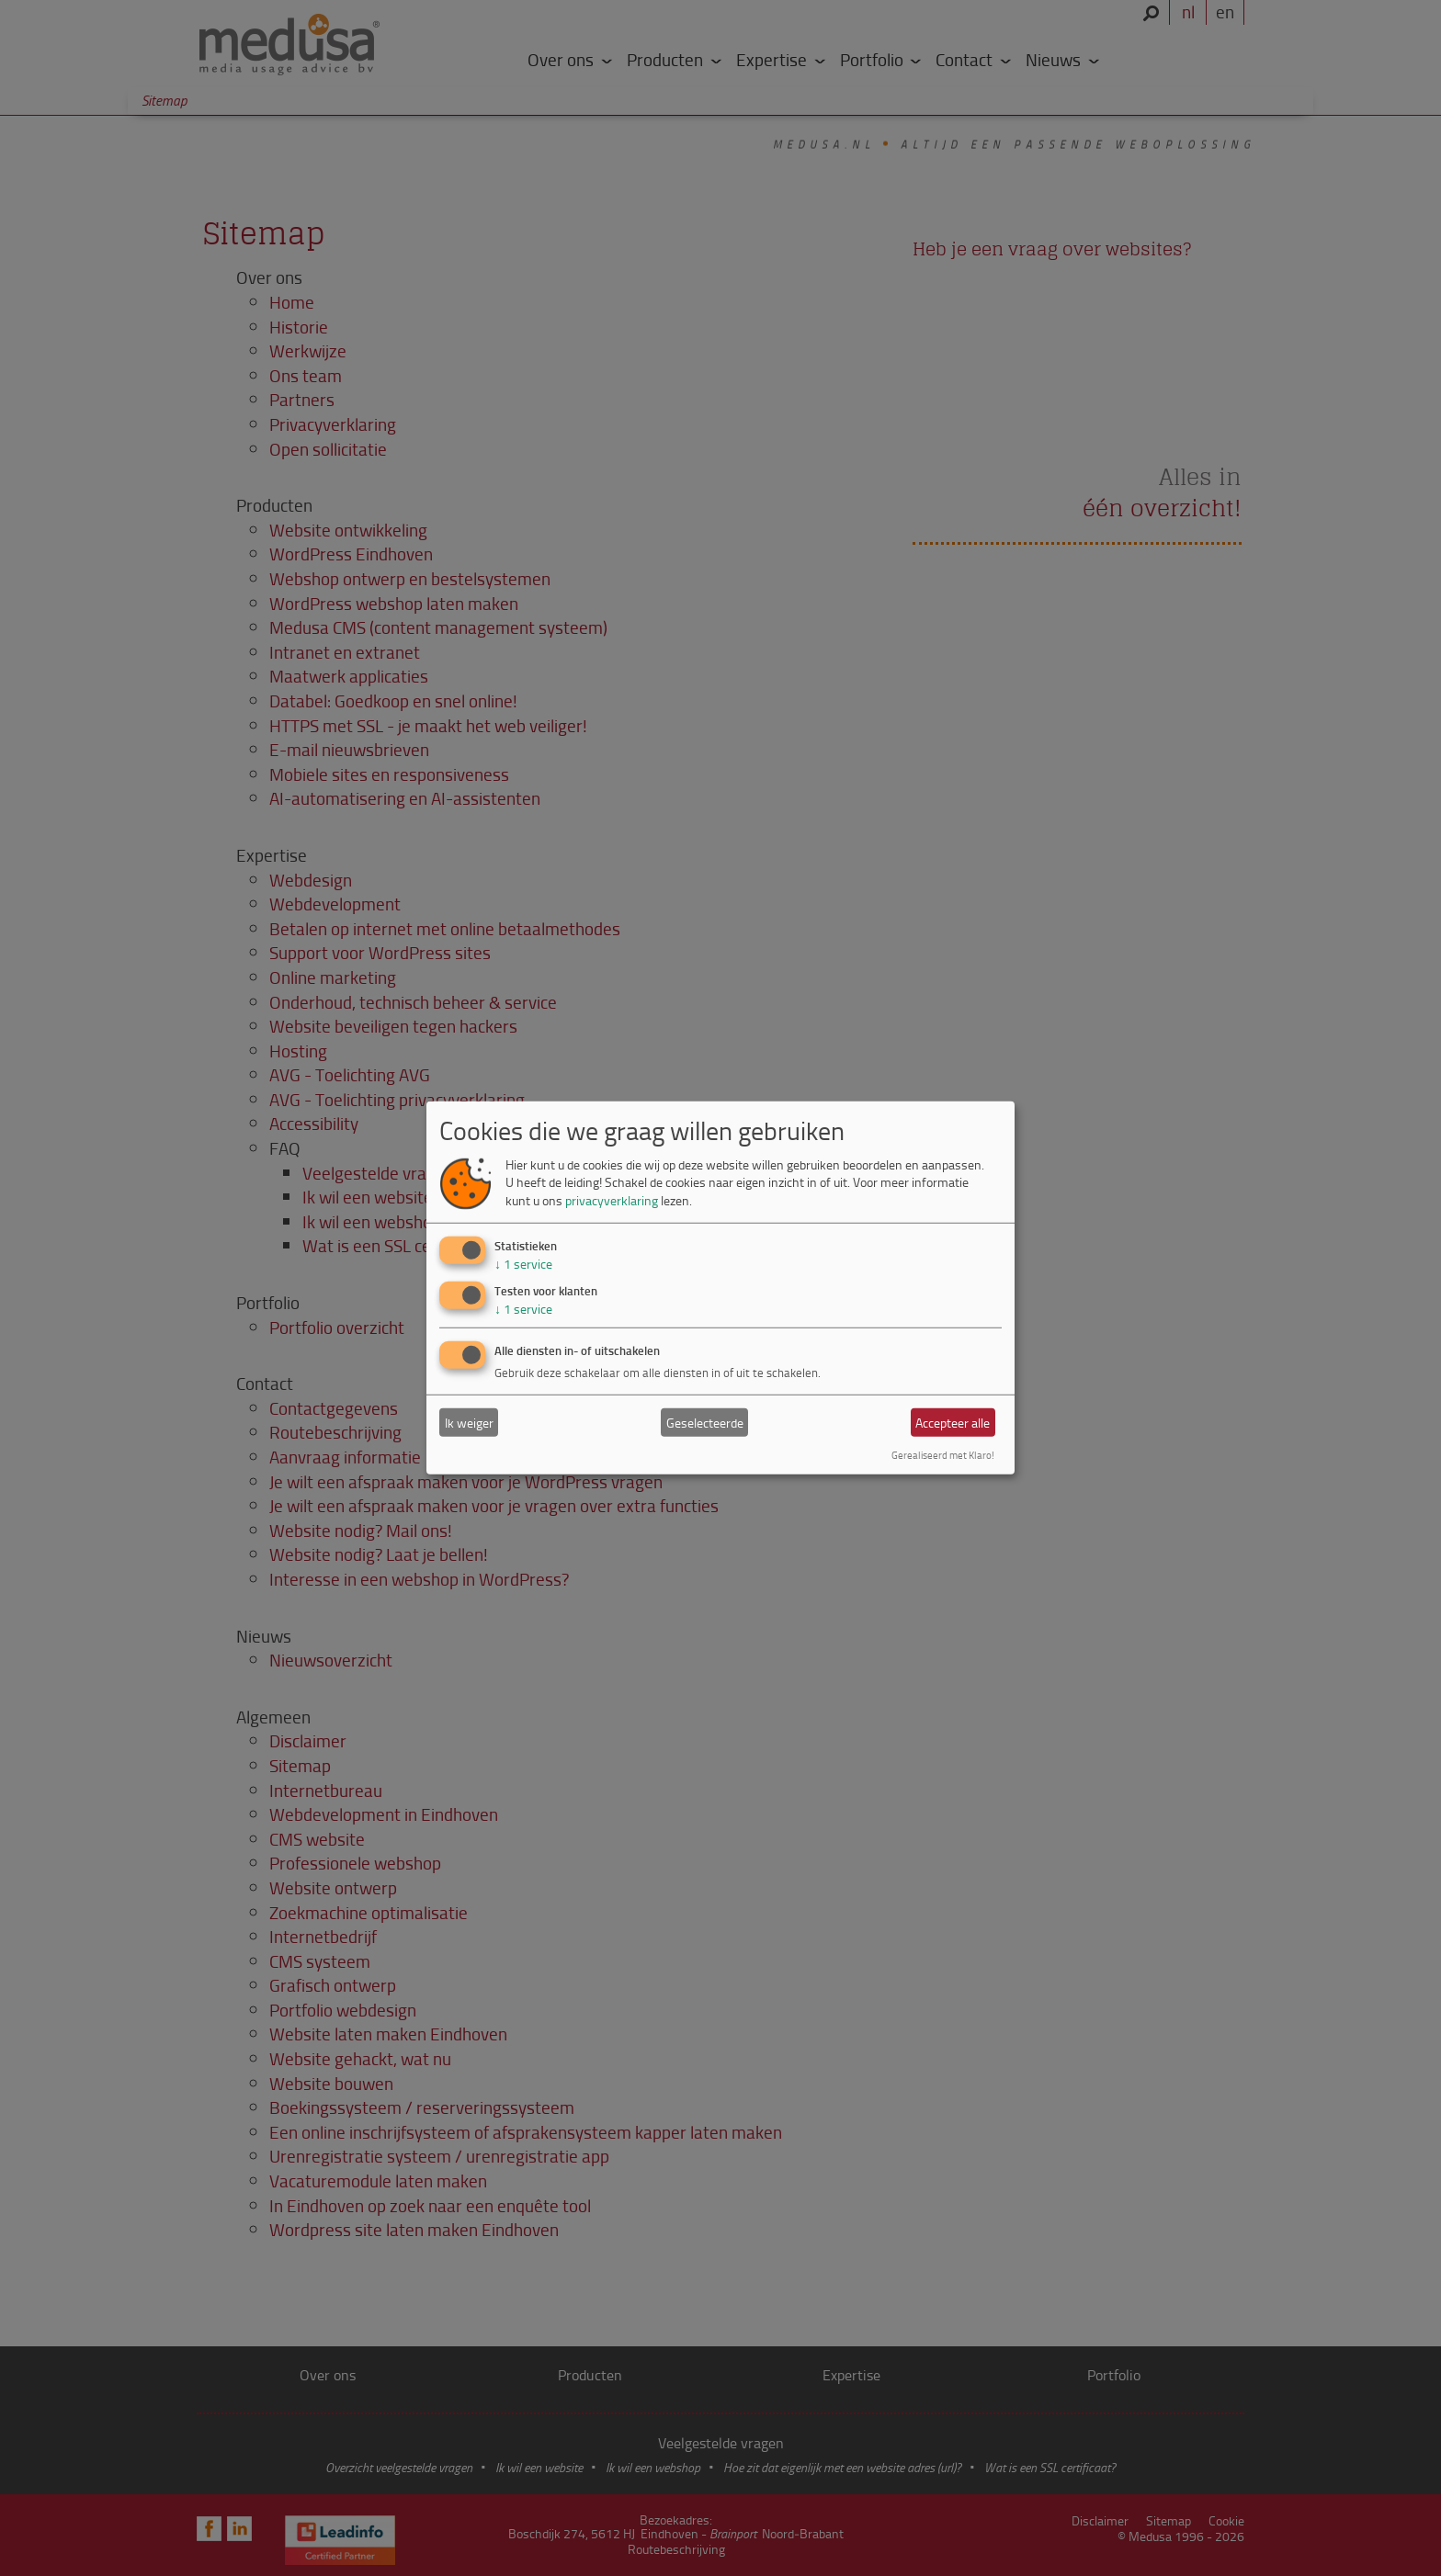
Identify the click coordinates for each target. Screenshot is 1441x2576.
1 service (523, 1262)
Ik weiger (469, 1422)
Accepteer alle (952, 1422)
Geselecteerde (704, 1422)
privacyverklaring (611, 1200)
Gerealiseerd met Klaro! (942, 1455)
